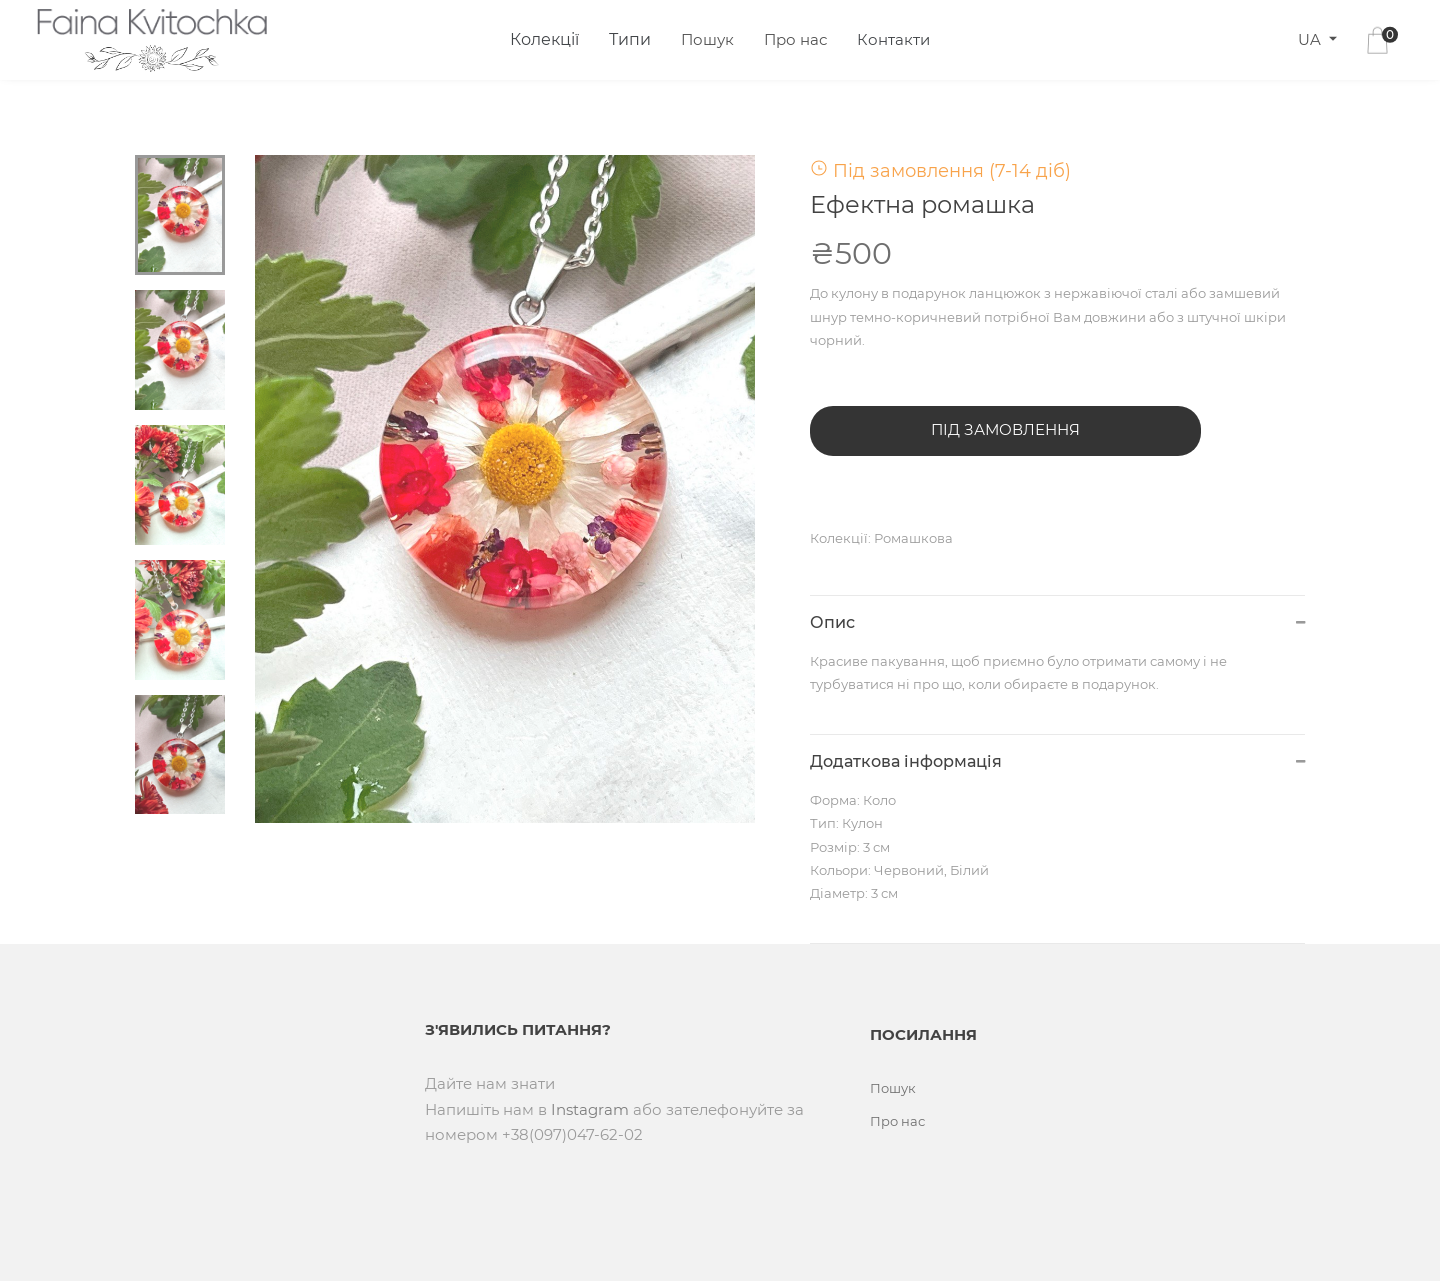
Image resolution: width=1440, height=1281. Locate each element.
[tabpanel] (505, 489)
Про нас (795, 39)
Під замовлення (1005, 429)
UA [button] (1311, 39)
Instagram (590, 1109)
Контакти (893, 39)
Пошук (707, 39)
